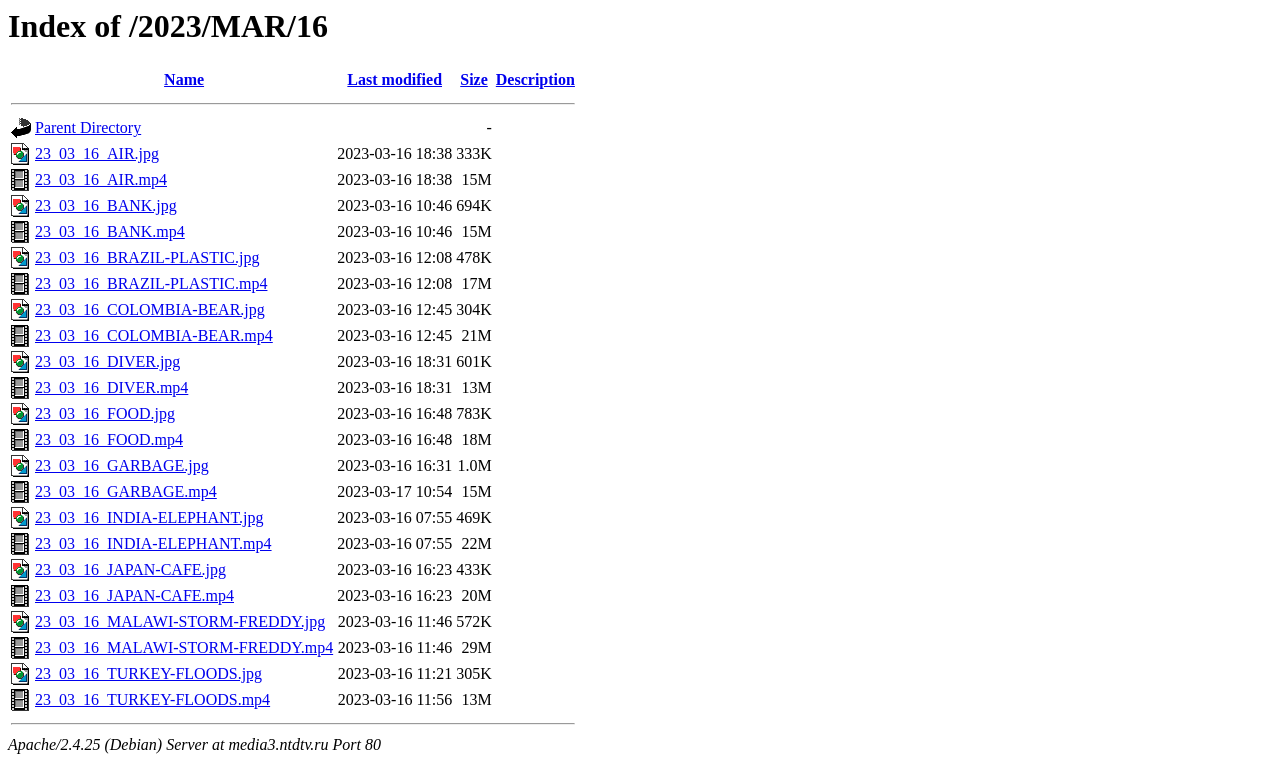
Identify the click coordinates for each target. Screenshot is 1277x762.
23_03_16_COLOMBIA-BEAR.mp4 (154, 335)
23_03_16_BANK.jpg (106, 205)
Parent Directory (88, 127)
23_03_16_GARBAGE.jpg (122, 465)
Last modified (394, 79)
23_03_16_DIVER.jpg (107, 361)
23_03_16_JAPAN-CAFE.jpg (130, 569)
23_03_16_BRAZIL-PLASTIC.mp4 (151, 283)
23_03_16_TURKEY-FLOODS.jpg (148, 673)
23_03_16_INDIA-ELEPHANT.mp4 (153, 543)
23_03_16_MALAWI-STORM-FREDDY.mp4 (184, 647)
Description (535, 79)
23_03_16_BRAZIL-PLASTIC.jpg (147, 257)
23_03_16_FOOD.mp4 (109, 439)
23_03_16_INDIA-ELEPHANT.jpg (149, 517)
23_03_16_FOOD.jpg (105, 413)
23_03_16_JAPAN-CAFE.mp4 (134, 595)
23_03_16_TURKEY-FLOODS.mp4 (152, 699)
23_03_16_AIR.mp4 (101, 179)
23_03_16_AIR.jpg (97, 153)
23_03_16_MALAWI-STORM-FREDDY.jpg (180, 621)
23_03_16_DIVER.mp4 (111, 387)
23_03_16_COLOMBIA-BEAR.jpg (150, 309)
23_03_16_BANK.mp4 (110, 231)
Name (184, 79)
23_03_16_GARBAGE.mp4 (126, 491)
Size (474, 79)
